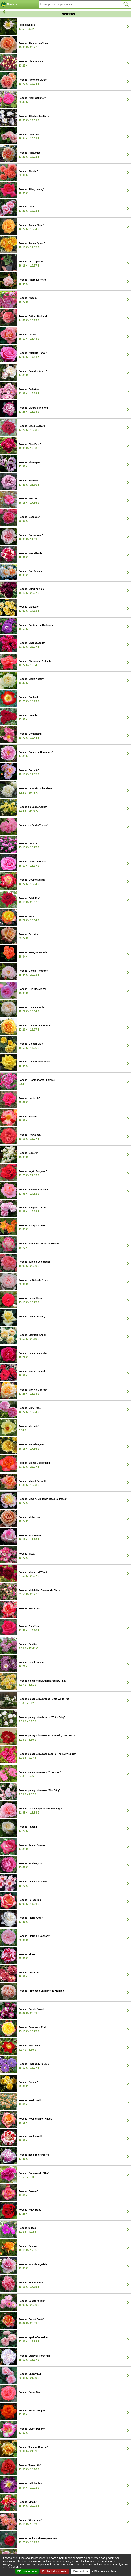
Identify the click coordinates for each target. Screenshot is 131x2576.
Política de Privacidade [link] (104, 2571)
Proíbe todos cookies (55, 2571)
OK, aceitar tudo (27, 2571)
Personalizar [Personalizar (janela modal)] (80, 2571)
